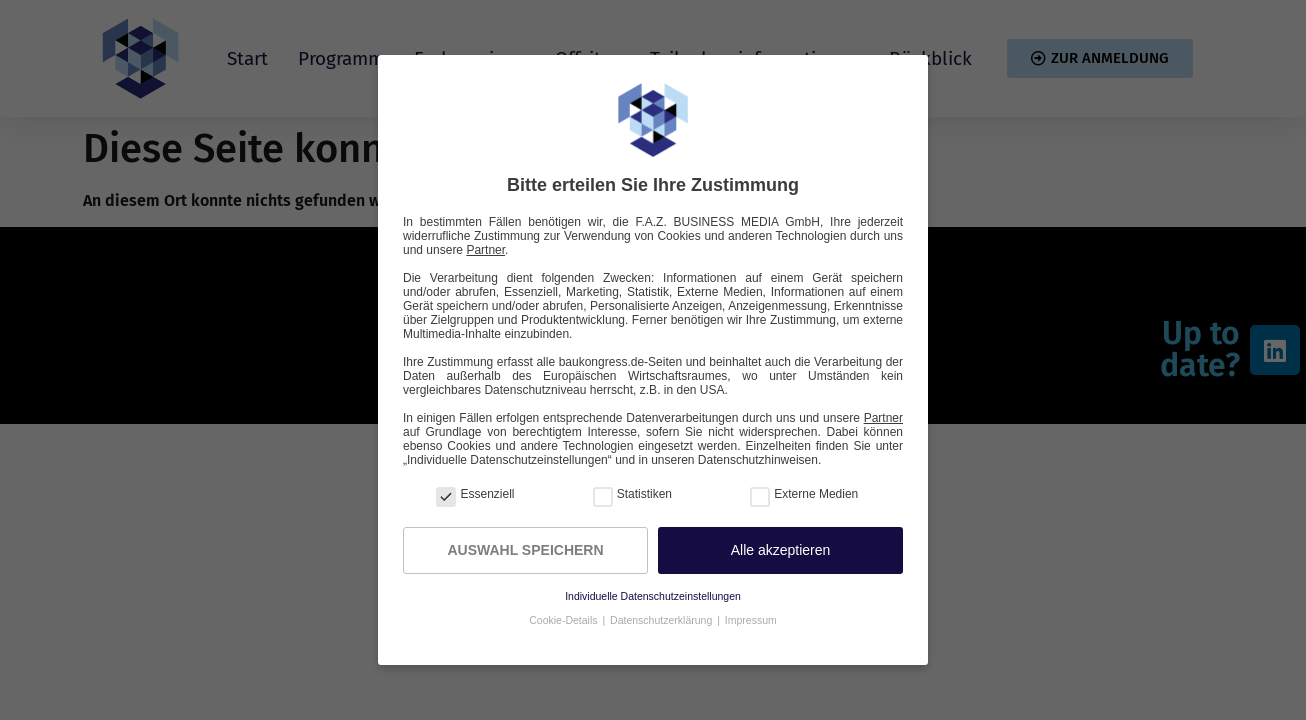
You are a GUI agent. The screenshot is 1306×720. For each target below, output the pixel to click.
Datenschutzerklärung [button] (662, 620)
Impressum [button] (751, 620)
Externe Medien (804, 494)
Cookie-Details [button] (564, 620)
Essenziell (475, 494)
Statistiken (632, 494)
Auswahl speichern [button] (525, 550)
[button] (780, 550)
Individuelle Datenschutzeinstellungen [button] (653, 596)
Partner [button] (485, 250)
